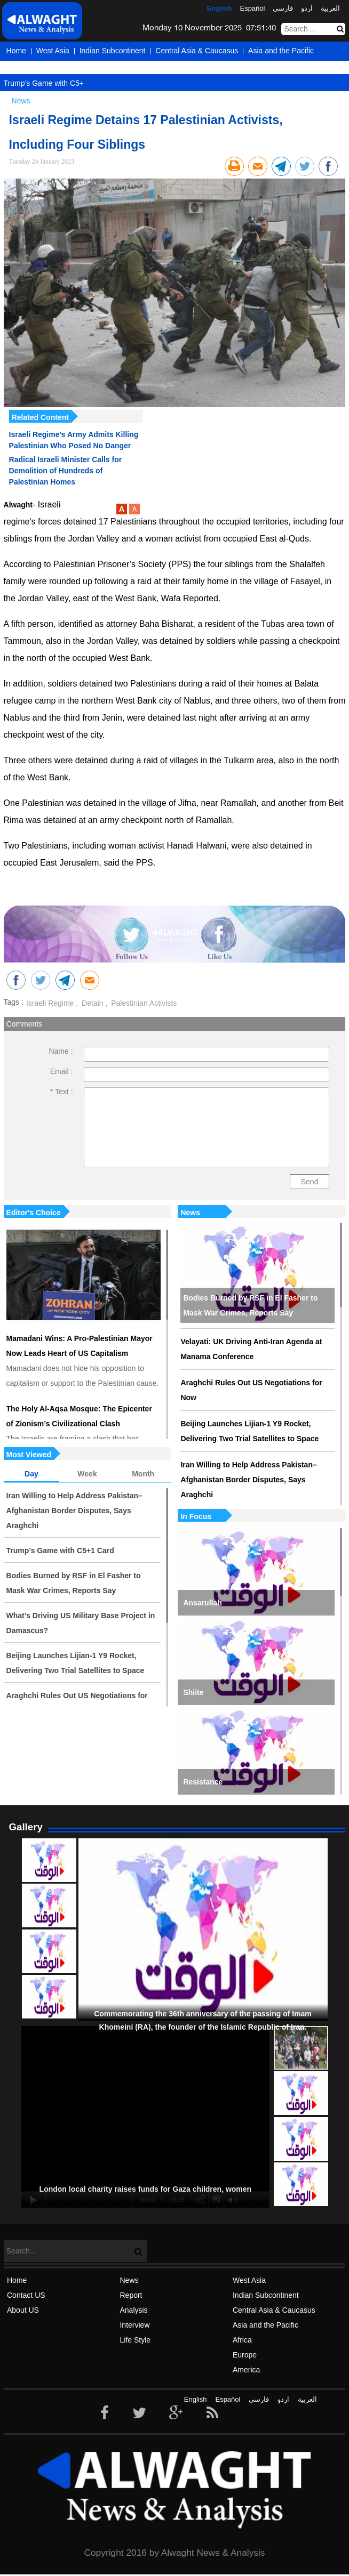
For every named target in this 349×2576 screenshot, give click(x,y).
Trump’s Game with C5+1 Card (55, 83)
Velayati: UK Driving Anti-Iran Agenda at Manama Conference (251, 1349)
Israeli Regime (50, 1003)
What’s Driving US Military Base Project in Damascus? (80, 1623)
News (190, 1212)
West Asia (52, 50)
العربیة (330, 8)
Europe (47, 70)
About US (23, 2310)
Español (252, 8)
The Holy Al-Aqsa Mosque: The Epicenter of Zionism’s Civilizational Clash (79, 1416)
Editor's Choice (33, 1212)
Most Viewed (29, 1454)
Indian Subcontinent (113, 50)
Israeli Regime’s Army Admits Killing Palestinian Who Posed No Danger (74, 440)
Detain (91, 1003)
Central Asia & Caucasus (196, 50)
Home (16, 50)
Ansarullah (202, 1602)
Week (87, 1473)
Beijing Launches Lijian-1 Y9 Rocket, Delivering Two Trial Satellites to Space (249, 1431)
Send (310, 1181)
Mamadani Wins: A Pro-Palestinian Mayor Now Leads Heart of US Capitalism (79, 1346)
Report (131, 2295)
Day (31, 1473)
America (83, 70)
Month (143, 1473)
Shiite (193, 1692)
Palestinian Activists (143, 1003)
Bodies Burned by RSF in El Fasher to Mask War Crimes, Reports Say (250, 1305)
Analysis (133, 2310)
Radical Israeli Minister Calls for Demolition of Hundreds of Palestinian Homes (65, 470)
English (219, 8)
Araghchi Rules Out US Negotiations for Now (251, 1390)
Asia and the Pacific (281, 50)
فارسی (283, 8)
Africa (16, 70)
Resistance (203, 1782)
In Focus (195, 1516)
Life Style (135, 2340)
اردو (307, 8)
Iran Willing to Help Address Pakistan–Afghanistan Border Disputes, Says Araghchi (248, 1479)
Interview (134, 2325)
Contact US (26, 2295)
